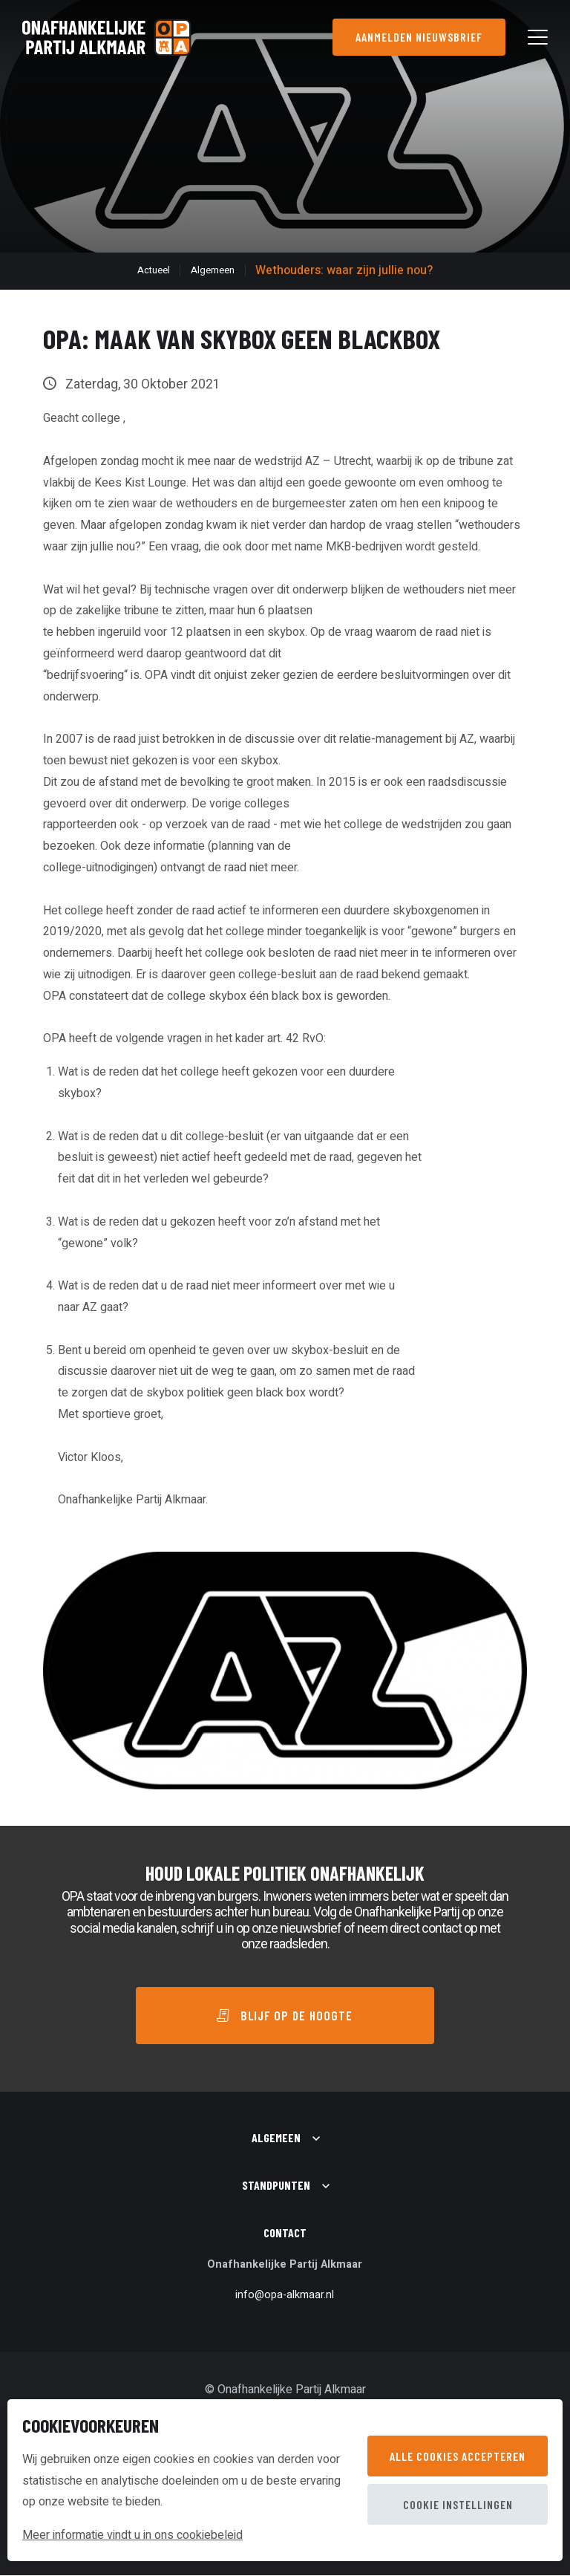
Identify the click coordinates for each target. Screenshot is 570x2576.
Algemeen (213, 270)
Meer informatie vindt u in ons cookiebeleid (132, 2535)
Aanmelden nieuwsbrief (417, 37)
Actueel (153, 270)
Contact (285, 2233)
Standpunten (276, 2186)
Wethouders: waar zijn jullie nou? (344, 270)
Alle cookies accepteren (457, 2456)
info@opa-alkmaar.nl (284, 2295)
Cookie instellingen (458, 2504)
